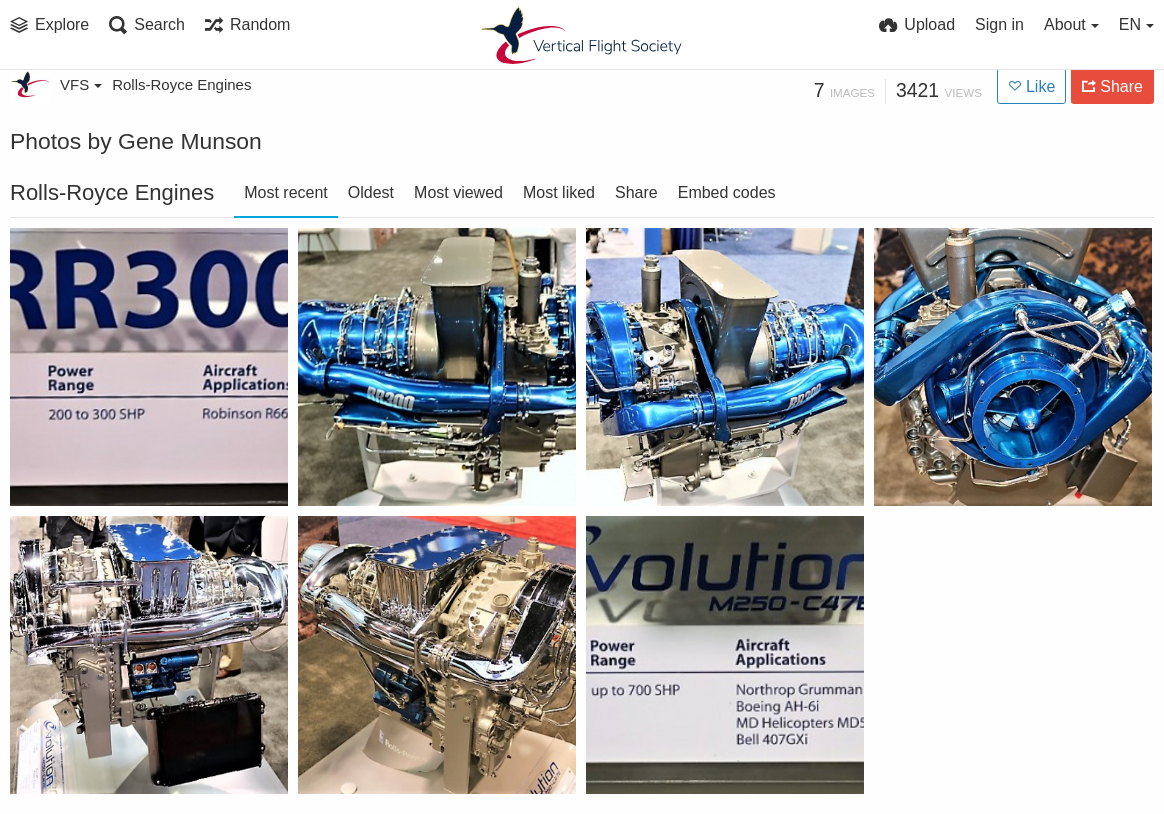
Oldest (371, 192)
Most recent (286, 192)
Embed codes (727, 192)
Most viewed (458, 192)
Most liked (559, 192)
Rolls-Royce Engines (181, 84)
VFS (81, 84)
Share (636, 192)
